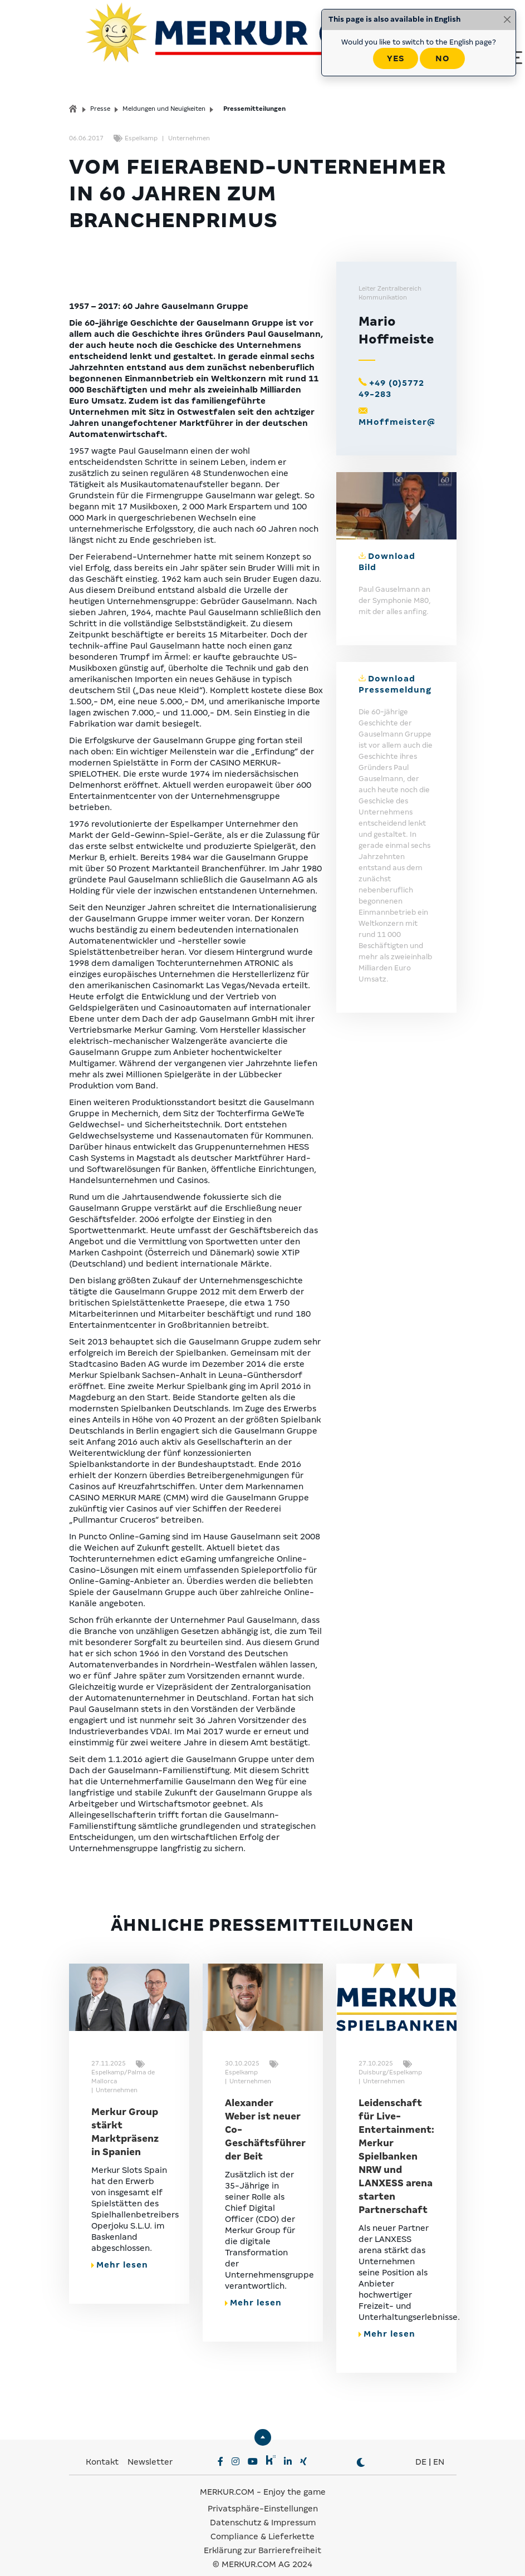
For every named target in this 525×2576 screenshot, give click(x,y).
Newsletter (150, 2448)
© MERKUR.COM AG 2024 (262, 2550)
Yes (395, 58)
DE (420, 2448)
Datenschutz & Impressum (263, 2509)
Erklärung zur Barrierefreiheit (262, 2537)
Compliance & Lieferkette (262, 2523)
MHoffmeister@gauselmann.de (433, 408)
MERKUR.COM (227, 2478)
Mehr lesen (119, 2251)
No (442, 58)
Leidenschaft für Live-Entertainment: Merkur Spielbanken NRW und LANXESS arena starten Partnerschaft (396, 2143)
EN (438, 2448)
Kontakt (103, 2448)
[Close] (507, 19)
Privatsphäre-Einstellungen (263, 2495)
